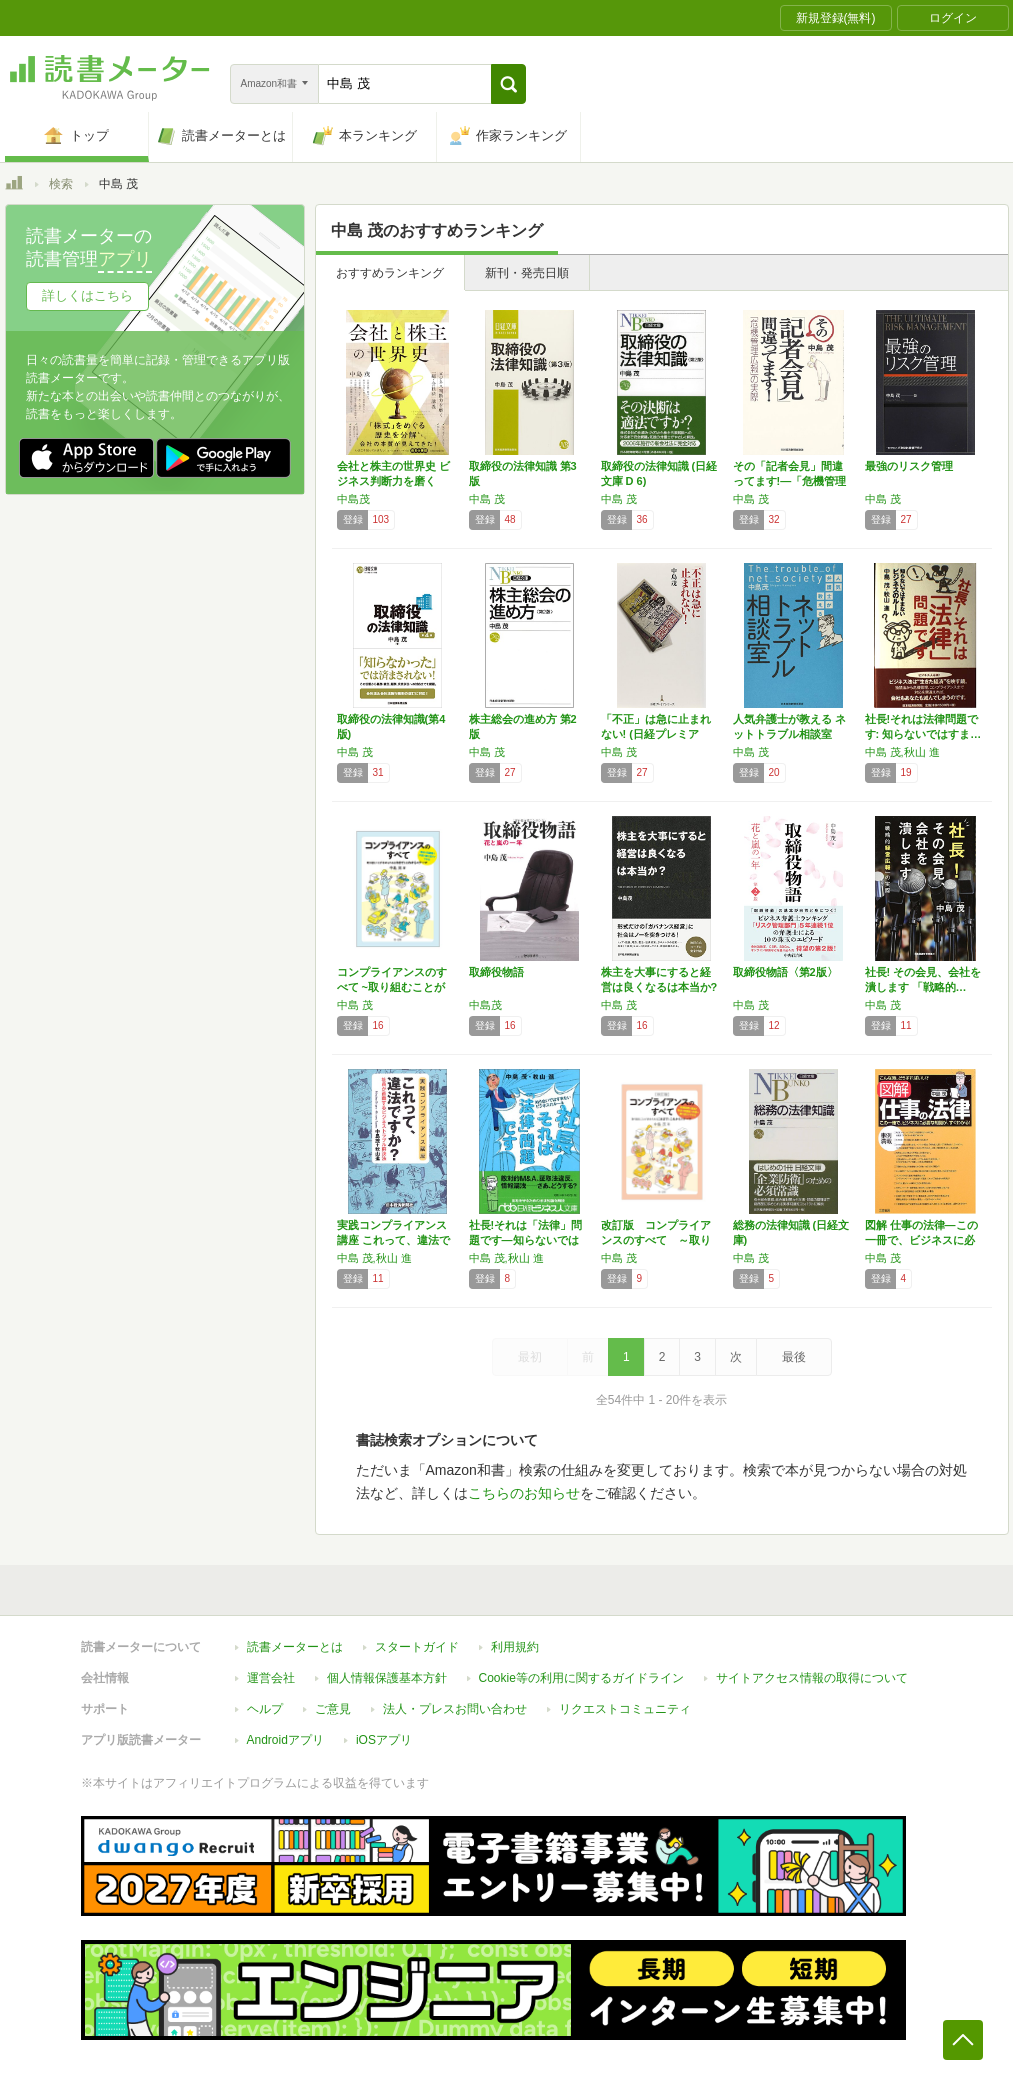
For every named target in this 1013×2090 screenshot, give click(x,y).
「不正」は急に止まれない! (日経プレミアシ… (656, 734)
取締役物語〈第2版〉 (785, 972)
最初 (530, 1357)
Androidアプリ (285, 1740)
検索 (61, 184)
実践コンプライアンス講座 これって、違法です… (393, 1240)
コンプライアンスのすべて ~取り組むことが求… (392, 987)
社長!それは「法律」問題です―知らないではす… (526, 1240)
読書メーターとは (295, 1647)
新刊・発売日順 (527, 273)
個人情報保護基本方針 (387, 1678)
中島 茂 (487, 499)
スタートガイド (417, 1647)
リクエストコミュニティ (625, 1709)
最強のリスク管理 (909, 466)
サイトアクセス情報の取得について (812, 1678)
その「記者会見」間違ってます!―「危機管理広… (790, 481)
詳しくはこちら (87, 295)
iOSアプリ (384, 1740)
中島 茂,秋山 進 (902, 752)
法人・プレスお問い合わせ (455, 1709)
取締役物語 (496, 972)
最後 (794, 1357)
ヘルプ (265, 1709)
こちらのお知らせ (524, 1493)
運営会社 (271, 1678)
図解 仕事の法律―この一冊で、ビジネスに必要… (921, 1240)
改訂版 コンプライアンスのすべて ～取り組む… (656, 1240)
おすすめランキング (390, 273)
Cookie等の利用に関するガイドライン (581, 1678)
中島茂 (353, 499)
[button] (508, 84)
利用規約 (515, 1647)
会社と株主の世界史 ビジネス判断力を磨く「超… (393, 481)
